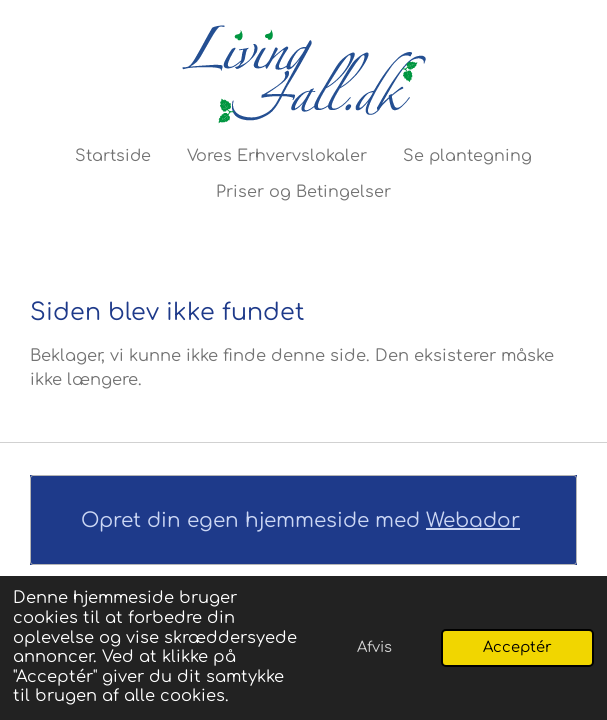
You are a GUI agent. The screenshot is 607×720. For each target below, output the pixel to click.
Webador (473, 520)
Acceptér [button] (517, 647)
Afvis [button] (374, 647)
